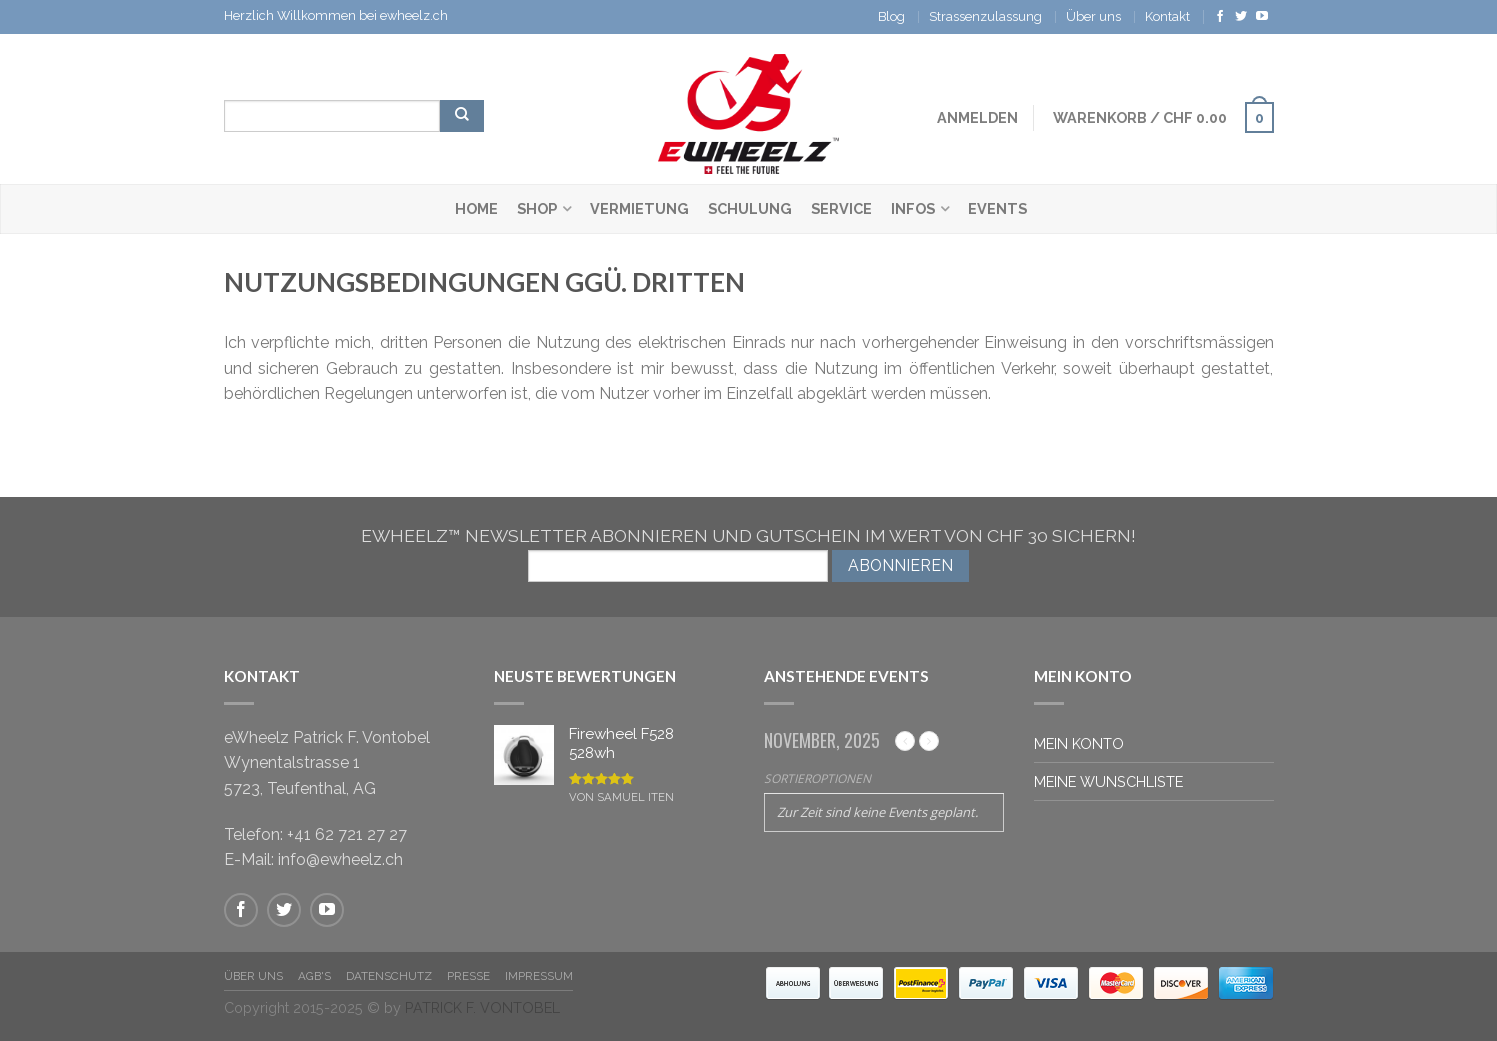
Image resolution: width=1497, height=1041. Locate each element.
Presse (468, 976)
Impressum (539, 976)
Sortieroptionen (817, 778)
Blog (891, 16)
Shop (537, 208)
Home (476, 208)
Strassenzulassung (985, 16)
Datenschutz (389, 976)
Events (997, 208)
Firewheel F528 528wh (621, 746)
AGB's (314, 976)
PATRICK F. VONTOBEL (482, 1007)
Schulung (750, 208)
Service (841, 208)
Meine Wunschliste (1108, 781)
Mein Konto (1079, 743)
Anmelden (977, 117)
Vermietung (639, 208)
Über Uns (253, 976)
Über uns (1093, 16)
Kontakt (1167, 16)
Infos (913, 208)
